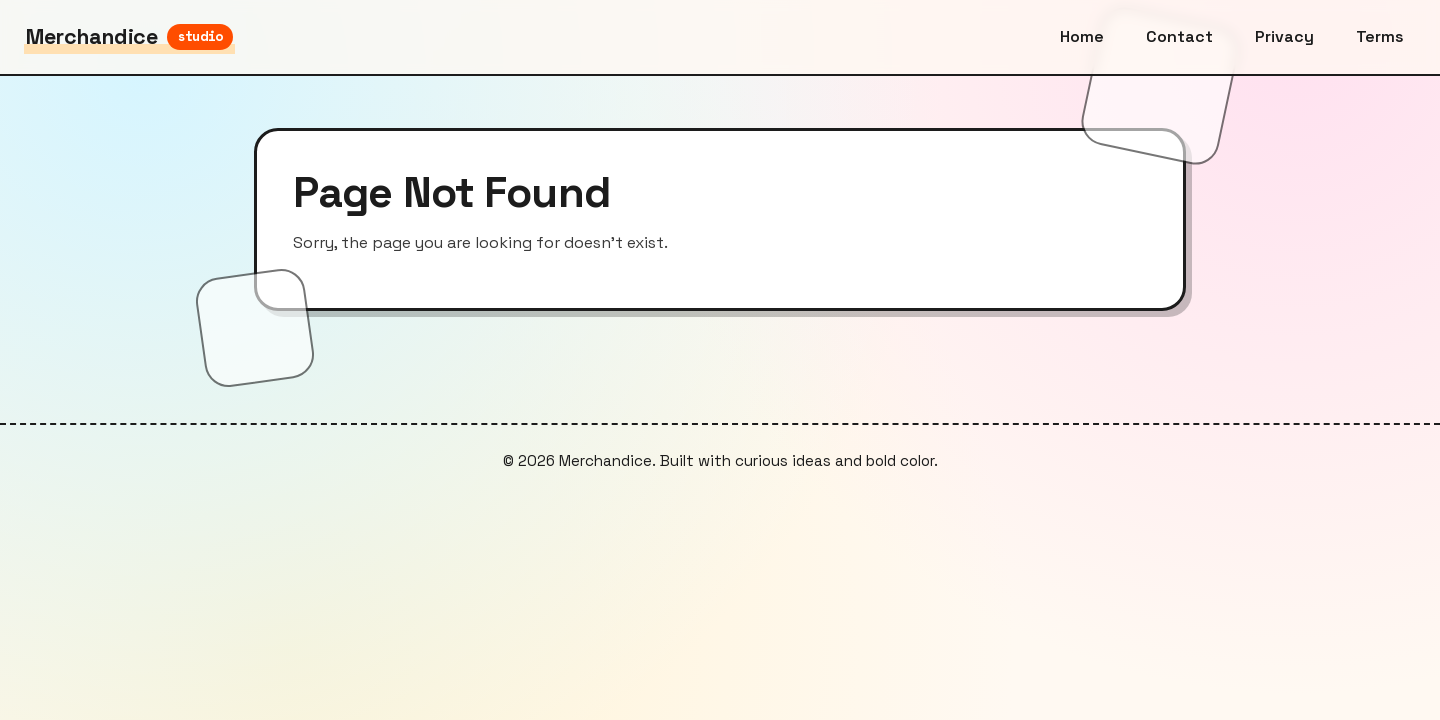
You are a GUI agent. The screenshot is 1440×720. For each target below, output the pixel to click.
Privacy (1284, 36)
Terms (1380, 36)
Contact (1179, 36)
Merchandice (129, 36)
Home (1082, 36)
